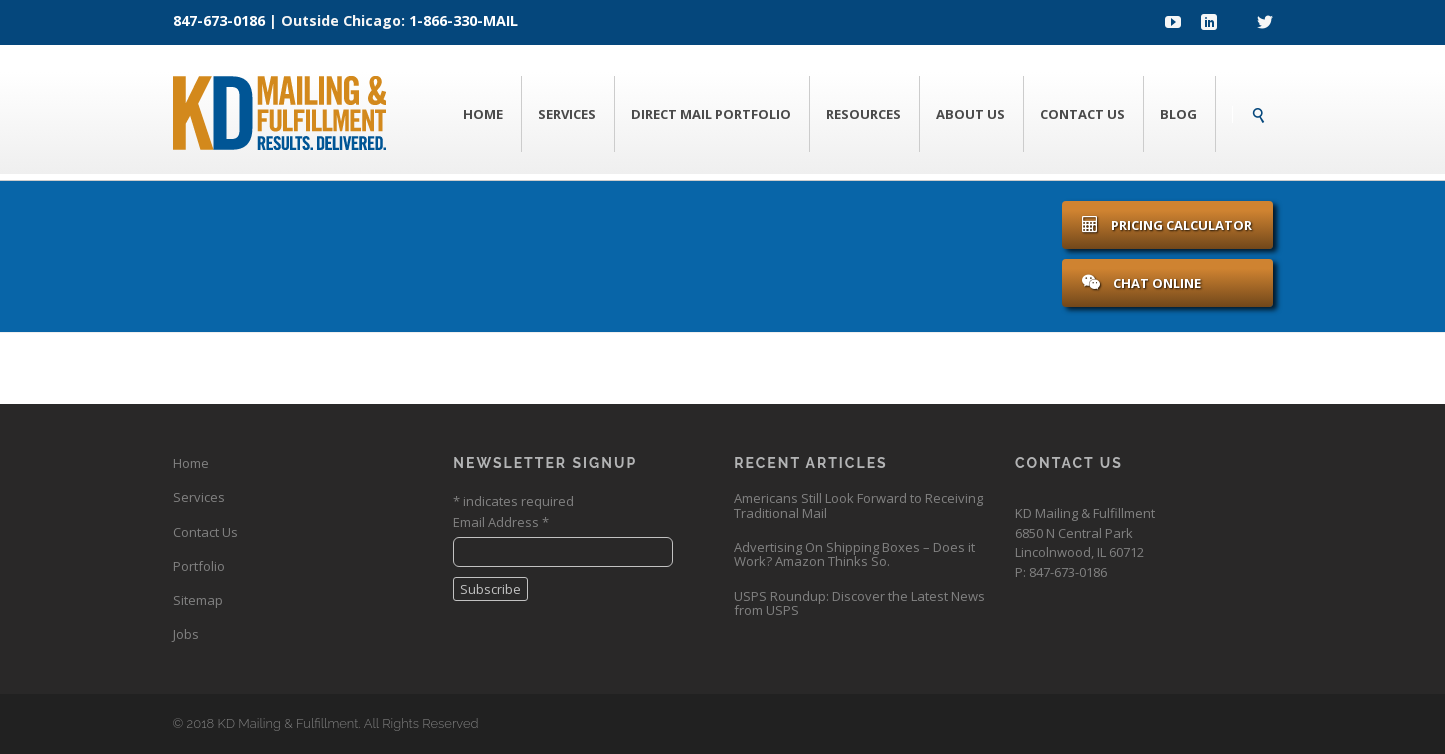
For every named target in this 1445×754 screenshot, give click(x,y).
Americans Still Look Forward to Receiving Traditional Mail (858, 505)
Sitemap (198, 600)
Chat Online (1141, 283)
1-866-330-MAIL (463, 20)
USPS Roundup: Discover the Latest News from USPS (859, 603)
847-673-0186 (219, 20)
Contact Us (1082, 114)
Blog (1178, 114)
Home (483, 114)
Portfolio (199, 566)
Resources (863, 114)
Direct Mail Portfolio (711, 114)
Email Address (501, 522)
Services (567, 114)
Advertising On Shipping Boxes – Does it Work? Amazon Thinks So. (854, 554)
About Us (970, 114)
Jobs (186, 634)
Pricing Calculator (1167, 225)
